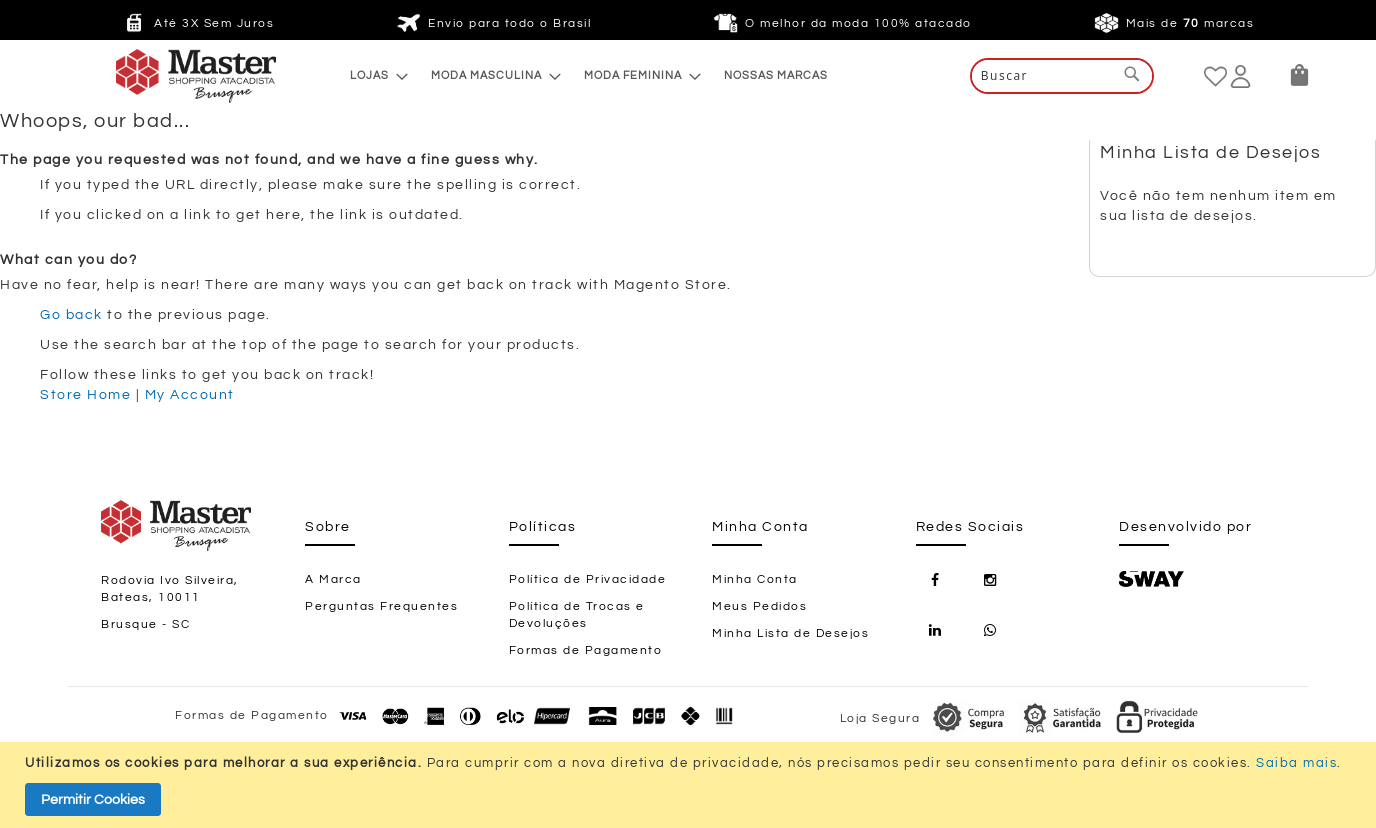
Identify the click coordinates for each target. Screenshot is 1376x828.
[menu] (589, 75)
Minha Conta (755, 579)
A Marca (333, 579)
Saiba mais (1296, 763)
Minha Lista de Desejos (790, 633)
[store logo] (156, 76)
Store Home (85, 395)
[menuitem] (373, 75)
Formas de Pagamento (586, 650)
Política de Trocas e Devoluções (577, 615)
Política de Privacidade (588, 579)
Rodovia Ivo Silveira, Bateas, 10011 (170, 589)
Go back (71, 315)
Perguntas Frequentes (381, 606)
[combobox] (1062, 76)
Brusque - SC (145, 624)
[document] (690, 785)
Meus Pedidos (759, 606)
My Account (190, 395)
